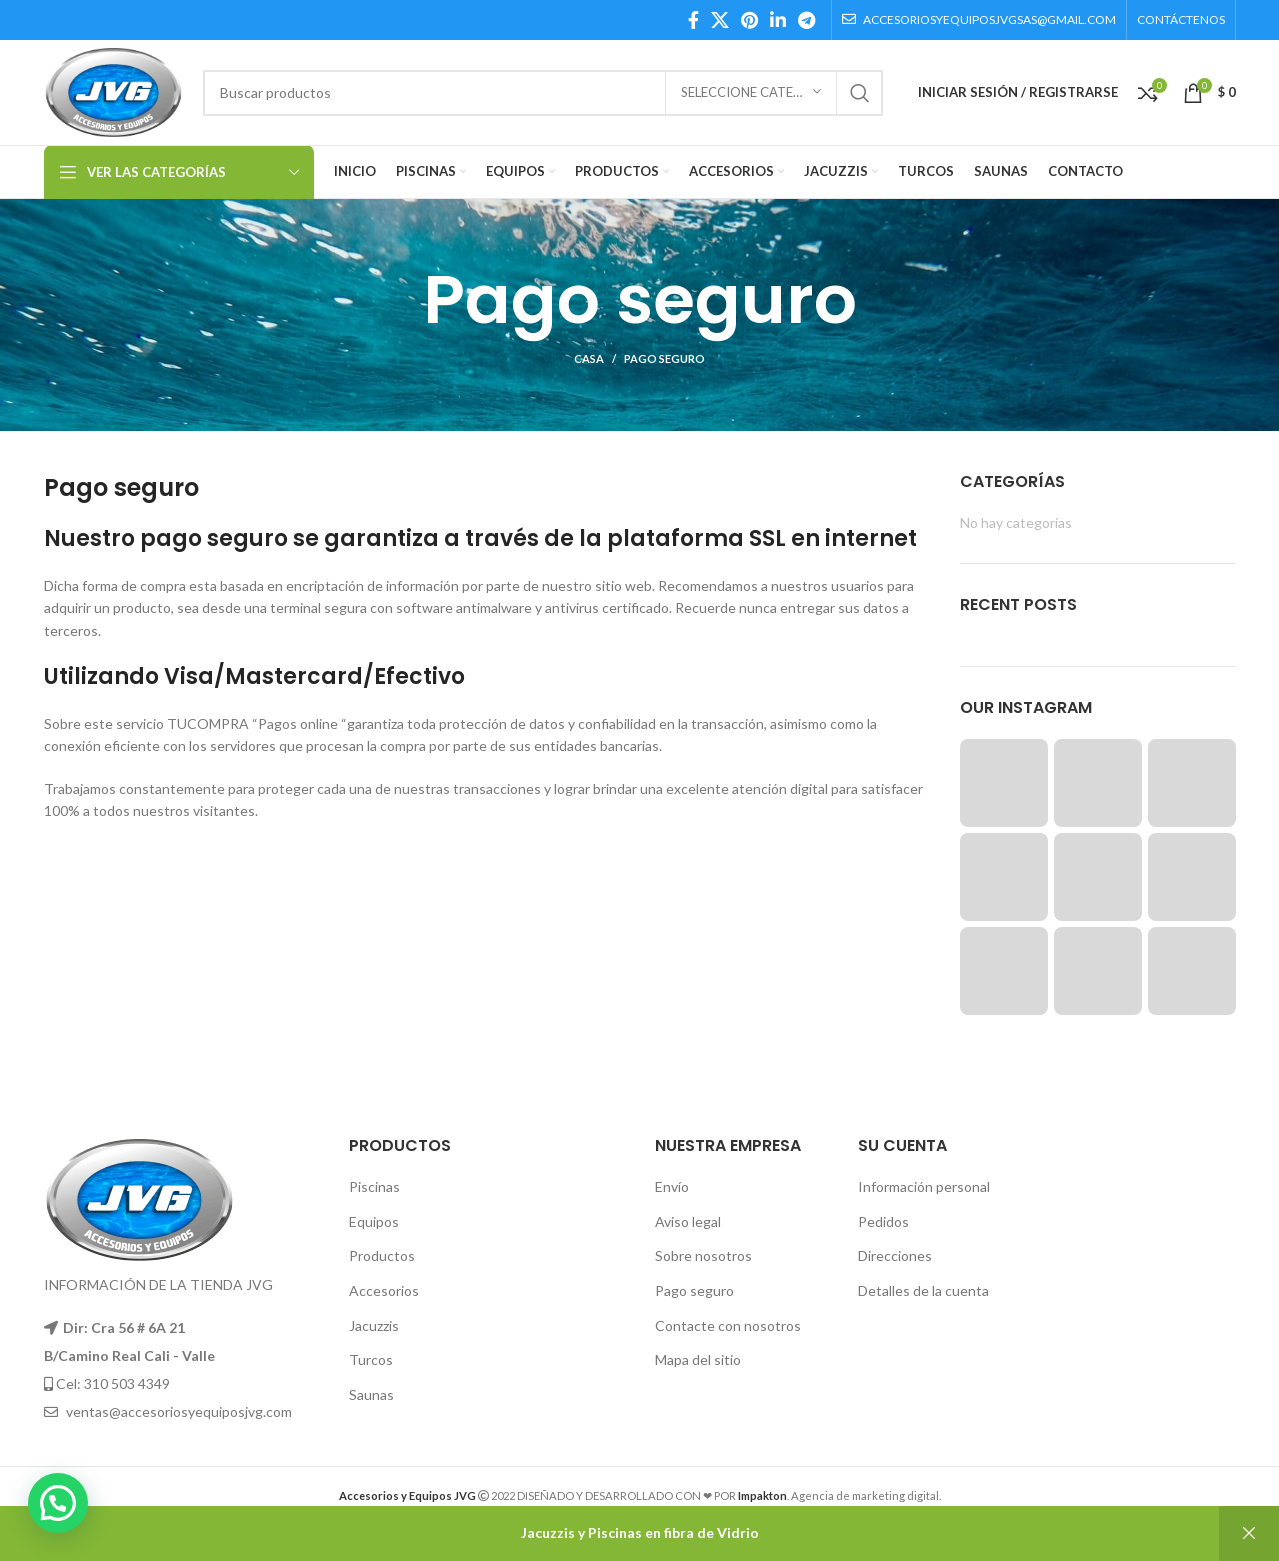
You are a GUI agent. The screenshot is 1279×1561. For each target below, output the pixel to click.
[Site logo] (114, 90)
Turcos (371, 1359)
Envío (672, 1186)
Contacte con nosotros (728, 1325)
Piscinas (374, 1186)
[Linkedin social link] (778, 20)
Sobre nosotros (703, 1255)
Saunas (371, 1394)
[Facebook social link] (693, 20)
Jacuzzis (374, 1325)
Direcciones (895, 1255)
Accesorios (384, 1290)
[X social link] (720, 20)
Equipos (374, 1221)
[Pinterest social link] (749, 20)
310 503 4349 (127, 1383)
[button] (58, 1503)
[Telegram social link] (806, 20)
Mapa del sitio (698, 1359)
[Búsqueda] (542, 93)
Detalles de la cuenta (923, 1290)
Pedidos (883, 1221)
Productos (382, 1255)
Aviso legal (688, 1221)
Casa (589, 358)
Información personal (924, 1186)
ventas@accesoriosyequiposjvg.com (179, 1411)
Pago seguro (694, 1290)
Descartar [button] (1249, 1533)
